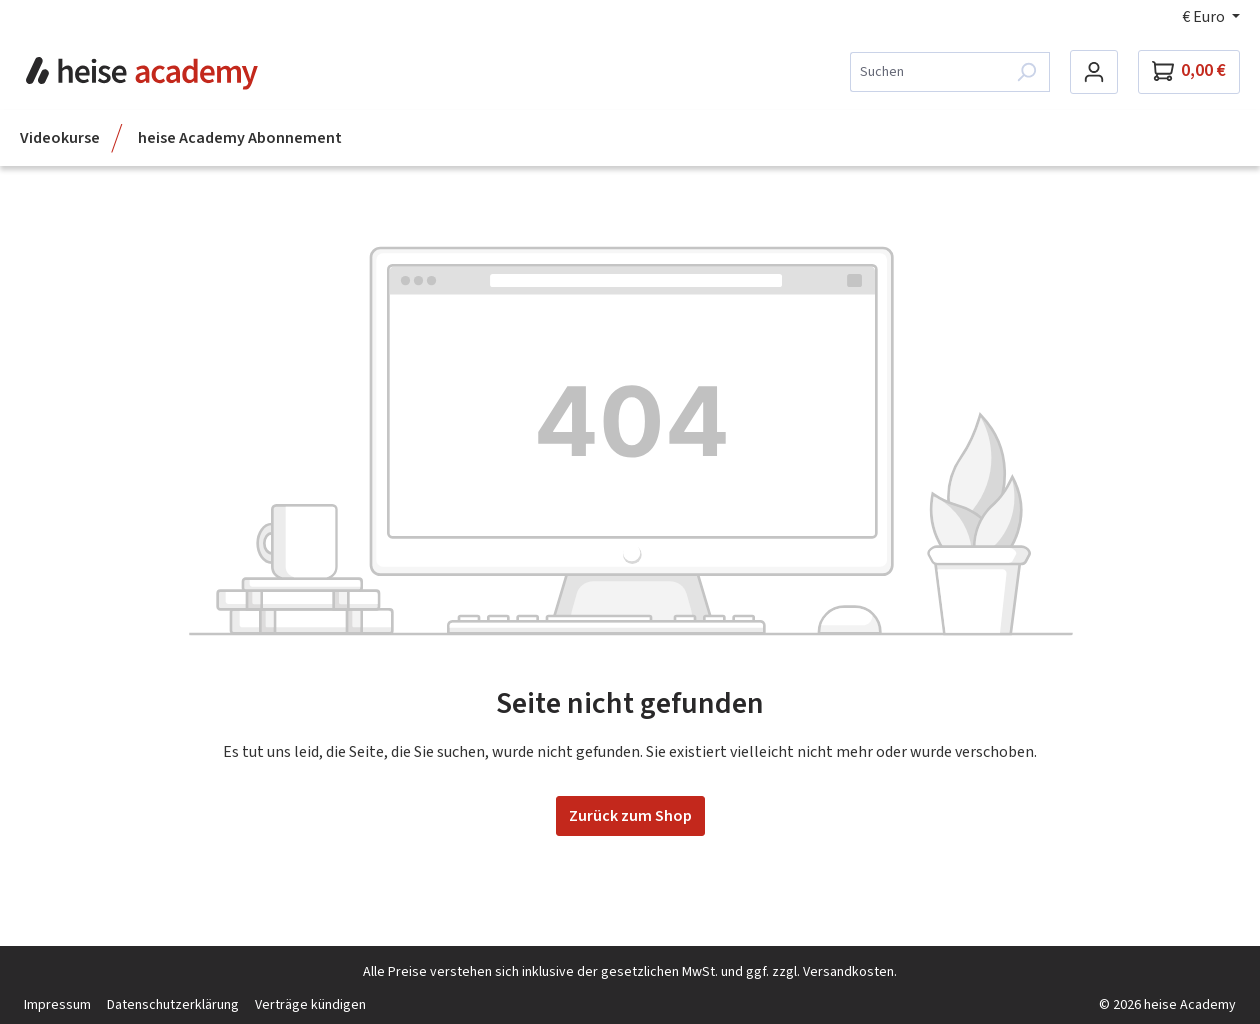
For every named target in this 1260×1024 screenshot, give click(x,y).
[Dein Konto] (1094, 72)
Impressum (57, 1005)
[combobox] (927, 72)
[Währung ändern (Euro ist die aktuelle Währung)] (1211, 17)
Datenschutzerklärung (173, 1005)
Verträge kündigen (310, 1005)
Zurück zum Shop (630, 816)
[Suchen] (1026, 72)
